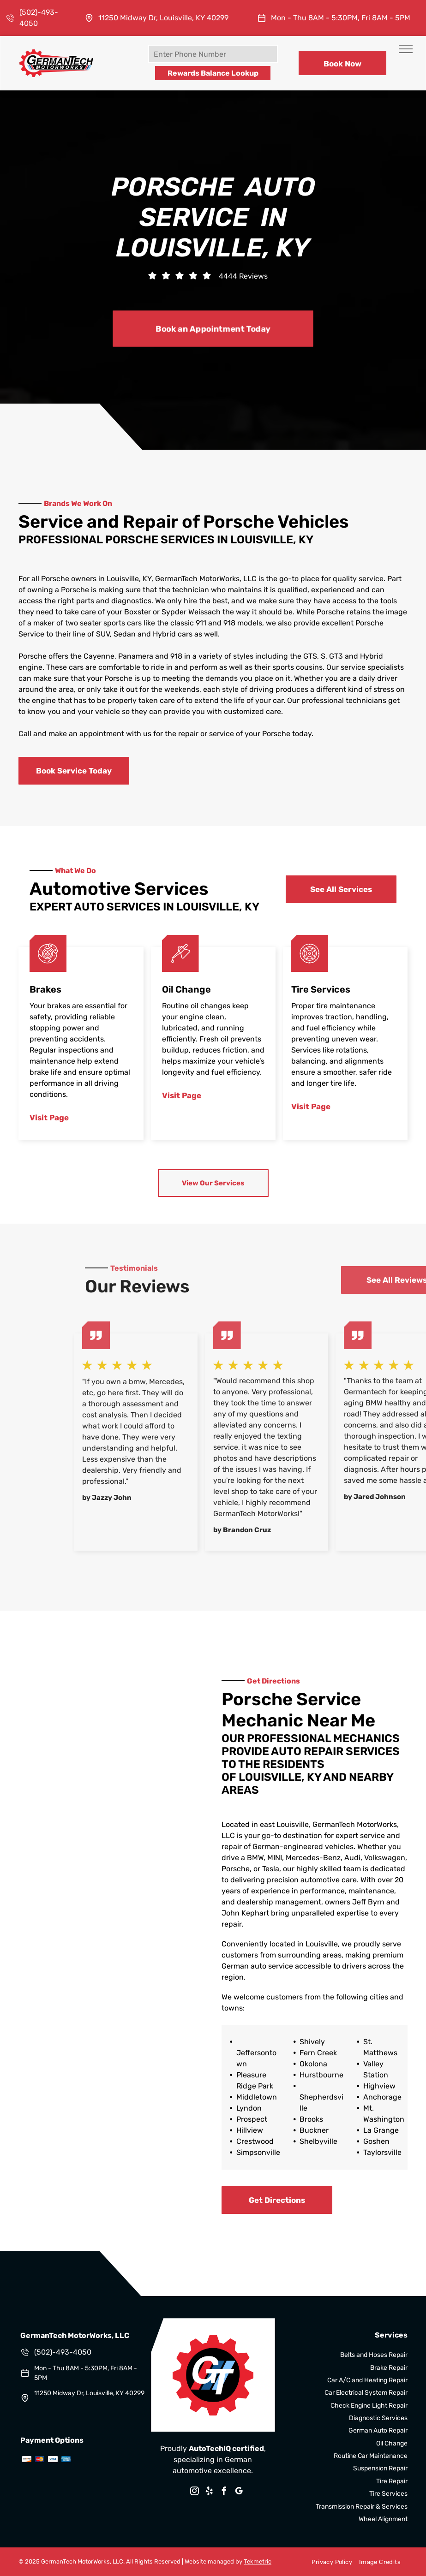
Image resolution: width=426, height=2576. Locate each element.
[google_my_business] (238, 2492)
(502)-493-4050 (62, 2352)
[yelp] (209, 2492)
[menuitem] (328, 2561)
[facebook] (223, 2492)
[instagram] (194, 2492)
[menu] (406, 49)
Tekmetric (257, 2561)
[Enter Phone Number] (212, 54)
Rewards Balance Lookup (213, 73)
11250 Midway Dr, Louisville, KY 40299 (163, 17)
